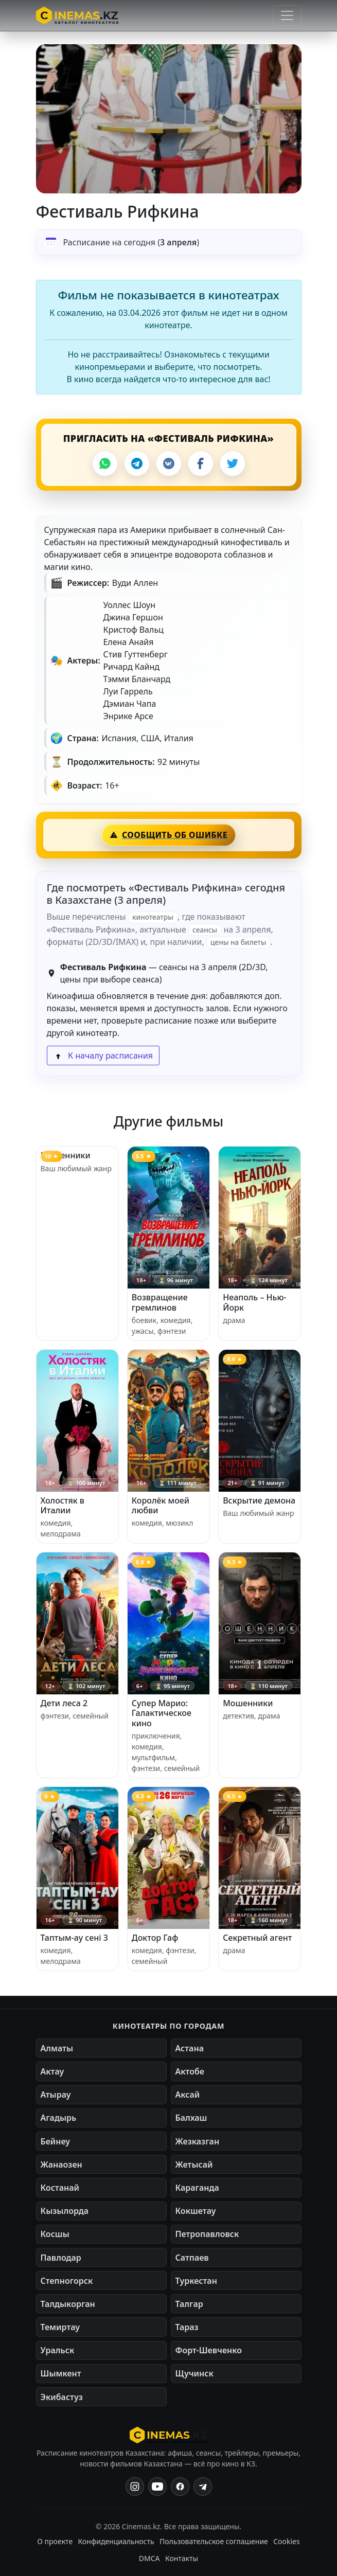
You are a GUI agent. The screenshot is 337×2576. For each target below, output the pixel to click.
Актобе (190, 2071)
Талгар (189, 2304)
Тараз (187, 2327)
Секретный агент (257, 1937)
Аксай (187, 2094)
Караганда (197, 2187)
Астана (189, 2048)
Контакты (181, 2558)
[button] (168, 118)
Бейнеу (55, 2141)
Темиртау (60, 2327)
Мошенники (66, 1155)
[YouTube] (157, 2486)
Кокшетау (195, 2210)
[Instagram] (135, 2486)
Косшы (55, 2234)
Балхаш (191, 2117)
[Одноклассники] (202, 2486)
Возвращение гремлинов (160, 1302)
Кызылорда (65, 2210)
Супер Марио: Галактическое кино (161, 1712)
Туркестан (196, 2280)
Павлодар (61, 2257)
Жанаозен (61, 2164)
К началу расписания (103, 1055)
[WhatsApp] (105, 463)
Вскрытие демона (259, 1500)
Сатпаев (192, 2257)
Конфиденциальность (116, 2541)
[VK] (169, 463)
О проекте (55, 2541)
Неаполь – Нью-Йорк (255, 1302)
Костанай (60, 2187)
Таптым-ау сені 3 (74, 1937)
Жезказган (197, 2141)
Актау (52, 2071)
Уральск (58, 2350)
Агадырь (59, 2117)
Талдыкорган (68, 2304)
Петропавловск (207, 2234)
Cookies (286, 2541)
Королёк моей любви (160, 1505)
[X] (232, 463)
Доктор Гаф (155, 1937)
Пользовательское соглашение (213, 2541)
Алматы (57, 2048)
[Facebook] (201, 463)
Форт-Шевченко (208, 2350)
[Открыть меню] (287, 15)
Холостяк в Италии (63, 1505)
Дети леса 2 (64, 1703)
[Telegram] (137, 463)
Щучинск (194, 2373)
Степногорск (67, 2280)
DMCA (149, 2558)
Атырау (56, 2094)
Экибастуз (62, 2397)
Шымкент (61, 2373)
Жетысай (194, 2164)
